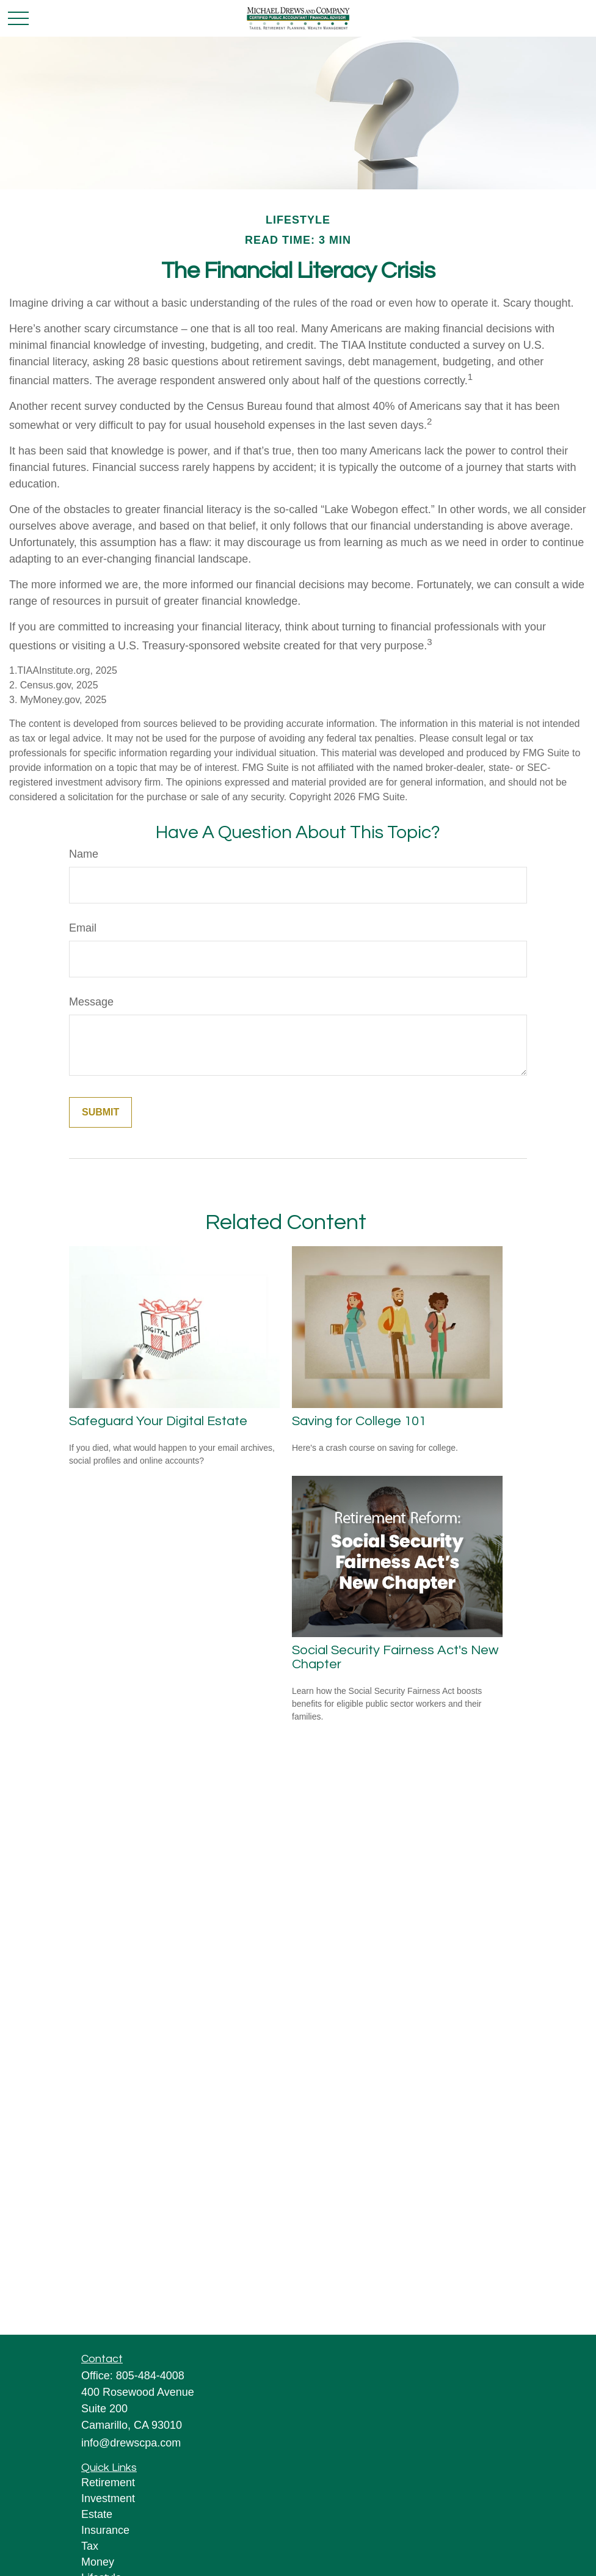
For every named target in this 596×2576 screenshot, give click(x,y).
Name (83, 854)
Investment (108, 2498)
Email (82, 928)
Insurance (105, 2530)
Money (97, 2562)
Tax (89, 2546)
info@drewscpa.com (131, 2443)
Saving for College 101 (359, 1421)
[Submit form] (100, 1112)
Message (91, 1002)
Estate (96, 2514)
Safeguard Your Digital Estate (158, 1421)
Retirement (108, 2482)
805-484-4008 (150, 2376)
